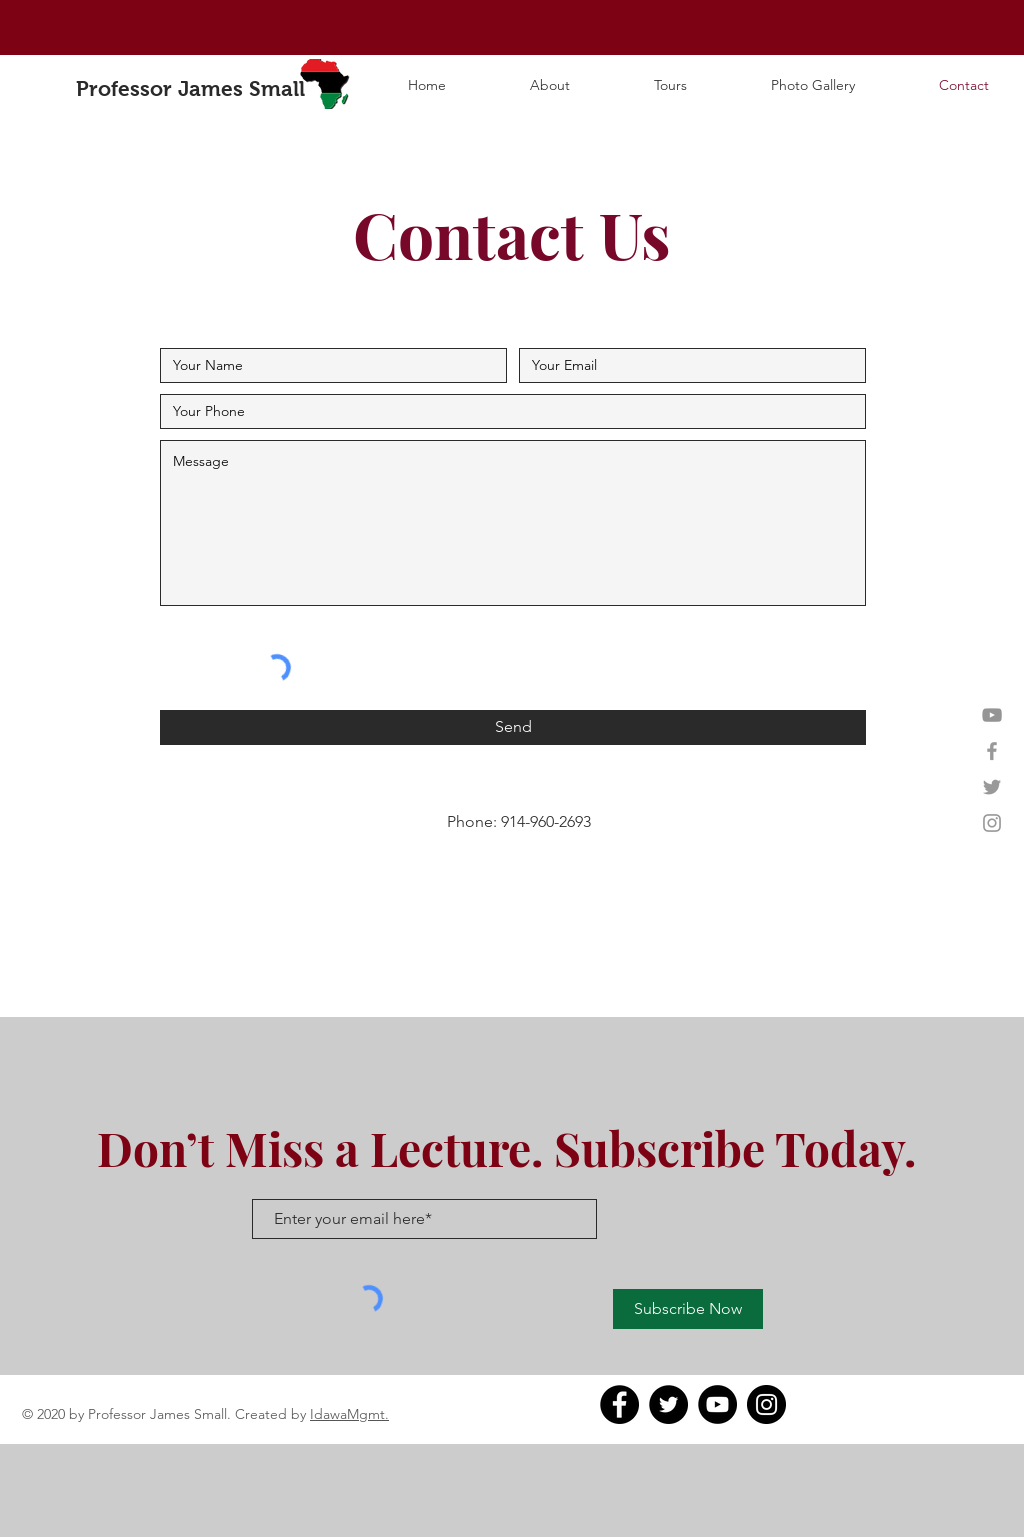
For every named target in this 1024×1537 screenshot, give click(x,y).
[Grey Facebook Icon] (992, 751)
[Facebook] (619, 1404)
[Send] (513, 727)
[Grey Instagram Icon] (992, 823)
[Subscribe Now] (688, 1309)
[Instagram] (766, 1404)
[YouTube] (992, 715)
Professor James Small (190, 88)
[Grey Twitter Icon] (992, 787)
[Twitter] (668, 1404)
